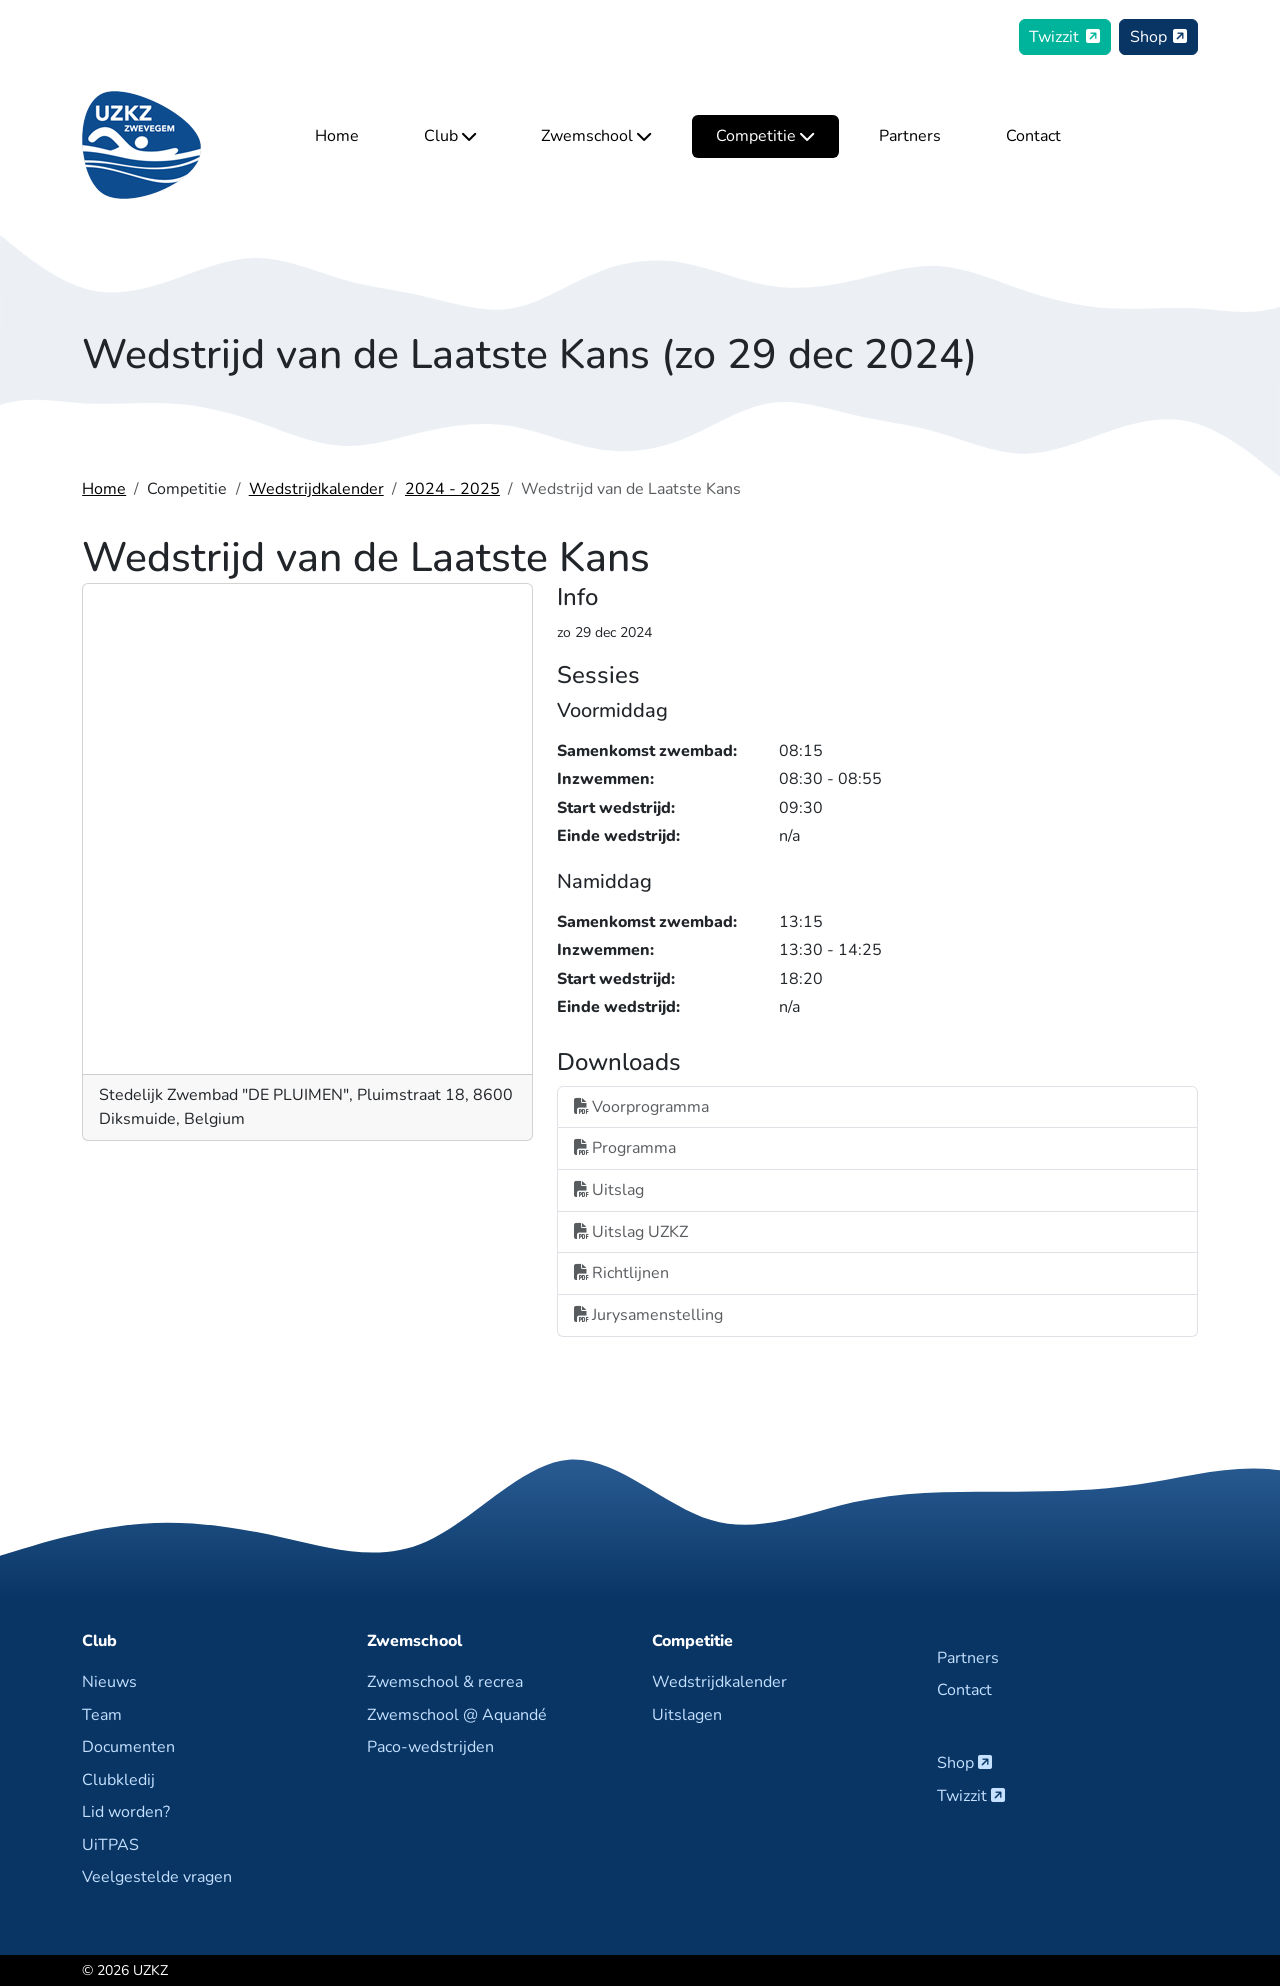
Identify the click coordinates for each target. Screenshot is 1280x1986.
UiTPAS (110, 1845)
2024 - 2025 (452, 489)
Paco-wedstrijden (430, 1747)
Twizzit (1064, 37)
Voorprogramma (641, 1107)
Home (337, 137)
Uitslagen (687, 1715)
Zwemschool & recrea (445, 1682)
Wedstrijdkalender (316, 489)
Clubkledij (118, 1780)
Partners (910, 137)
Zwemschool (596, 137)
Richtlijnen (621, 1273)
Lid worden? (126, 1812)
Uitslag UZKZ (631, 1232)
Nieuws (109, 1682)
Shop (1159, 37)
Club (450, 137)
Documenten (128, 1747)
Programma (625, 1148)
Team (102, 1715)
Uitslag (609, 1190)
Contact (1033, 137)
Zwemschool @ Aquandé (457, 1715)
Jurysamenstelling (648, 1315)
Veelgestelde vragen (157, 1877)
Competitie (765, 137)
